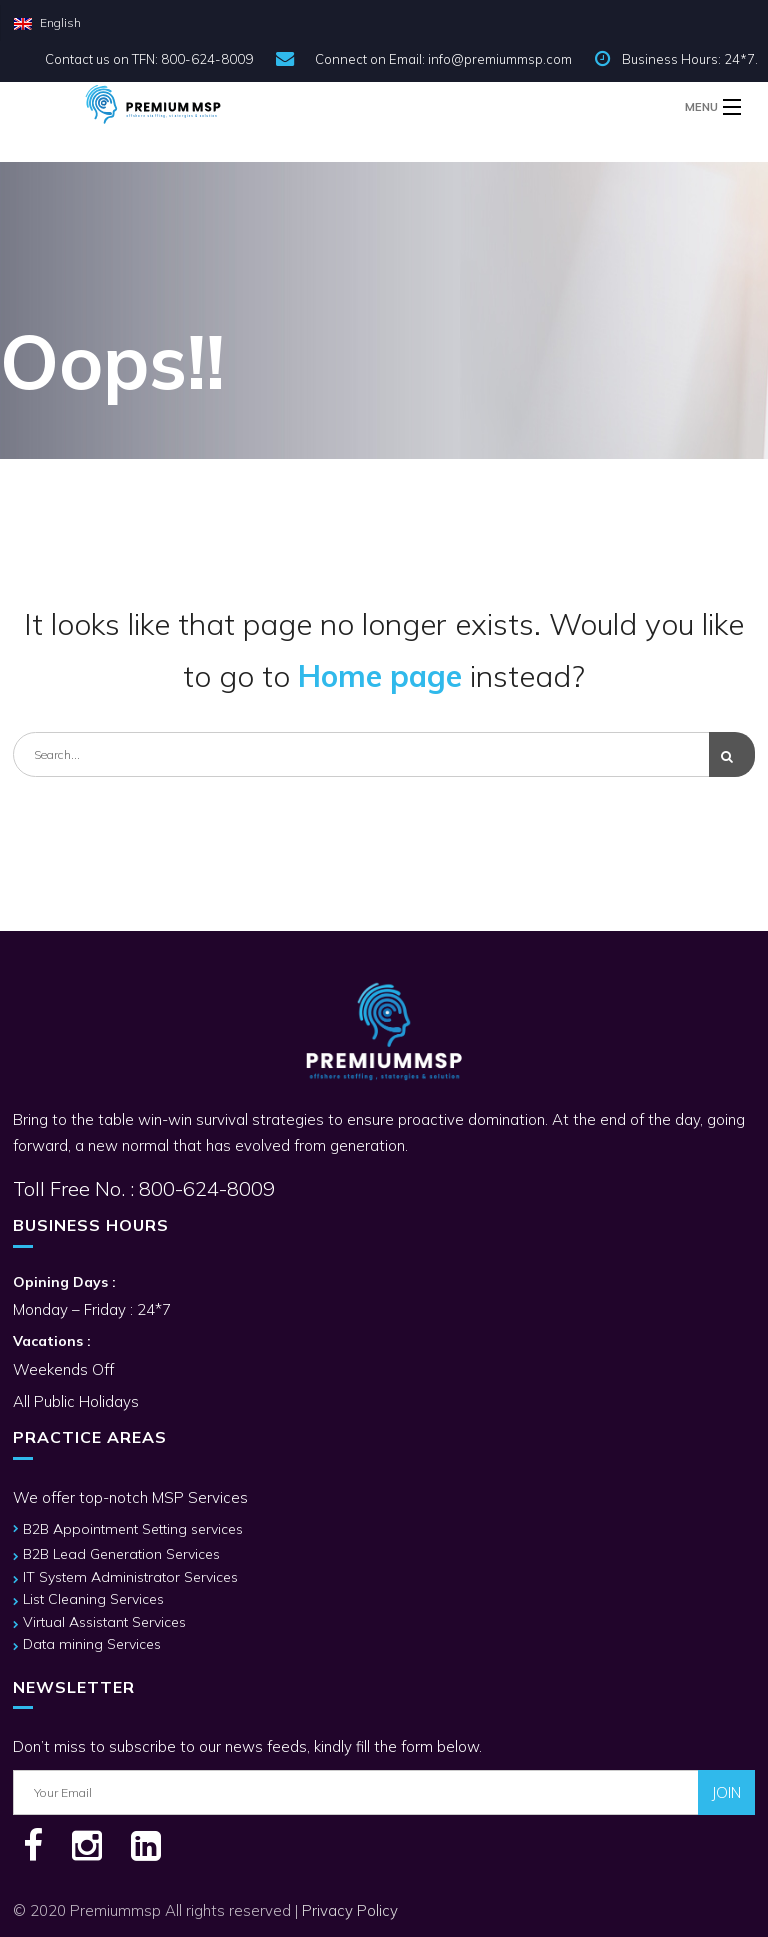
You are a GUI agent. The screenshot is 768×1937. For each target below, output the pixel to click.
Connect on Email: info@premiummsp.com (443, 59)
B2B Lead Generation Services (121, 1554)
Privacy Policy (350, 1910)
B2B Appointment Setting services (133, 1529)
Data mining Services (92, 1644)
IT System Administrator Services (130, 1577)
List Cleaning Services (93, 1599)
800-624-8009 (204, 1188)
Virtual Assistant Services (104, 1622)
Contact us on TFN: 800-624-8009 (149, 59)
